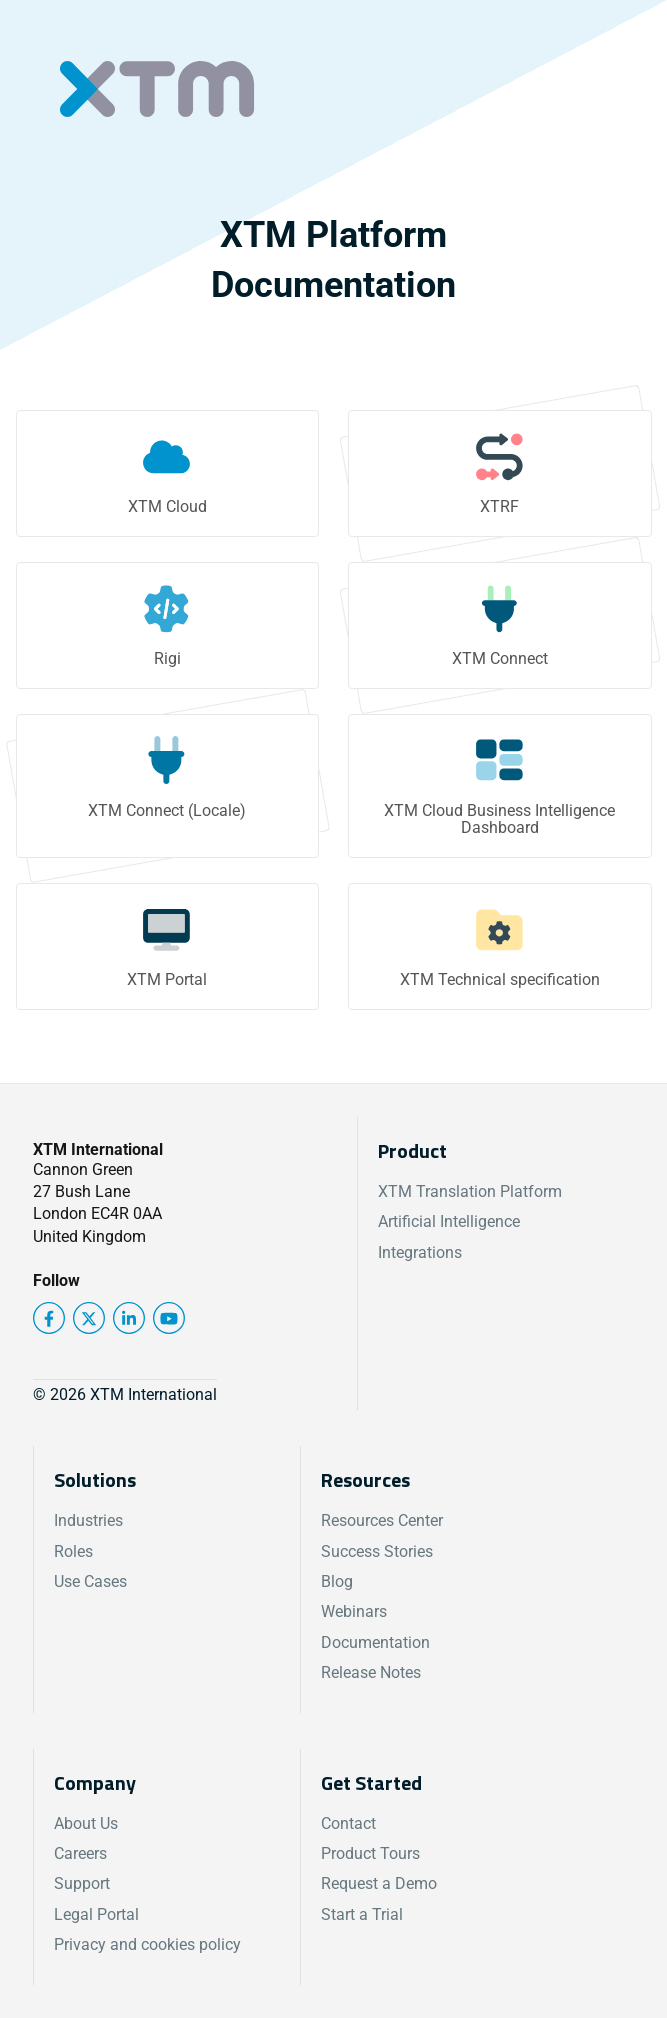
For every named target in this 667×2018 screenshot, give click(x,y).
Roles (73, 1551)
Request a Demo (379, 1883)
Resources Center (382, 1520)
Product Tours (370, 1853)
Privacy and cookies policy (147, 1944)
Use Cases (90, 1581)
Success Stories (377, 1551)
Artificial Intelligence (449, 1221)
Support (82, 1883)
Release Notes (371, 1672)
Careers (80, 1853)
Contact (348, 1823)
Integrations (420, 1252)
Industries (88, 1520)
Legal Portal (96, 1914)
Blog (337, 1581)
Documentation (375, 1642)
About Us (86, 1823)
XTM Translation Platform (470, 1191)
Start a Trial (362, 1914)
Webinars (354, 1611)
